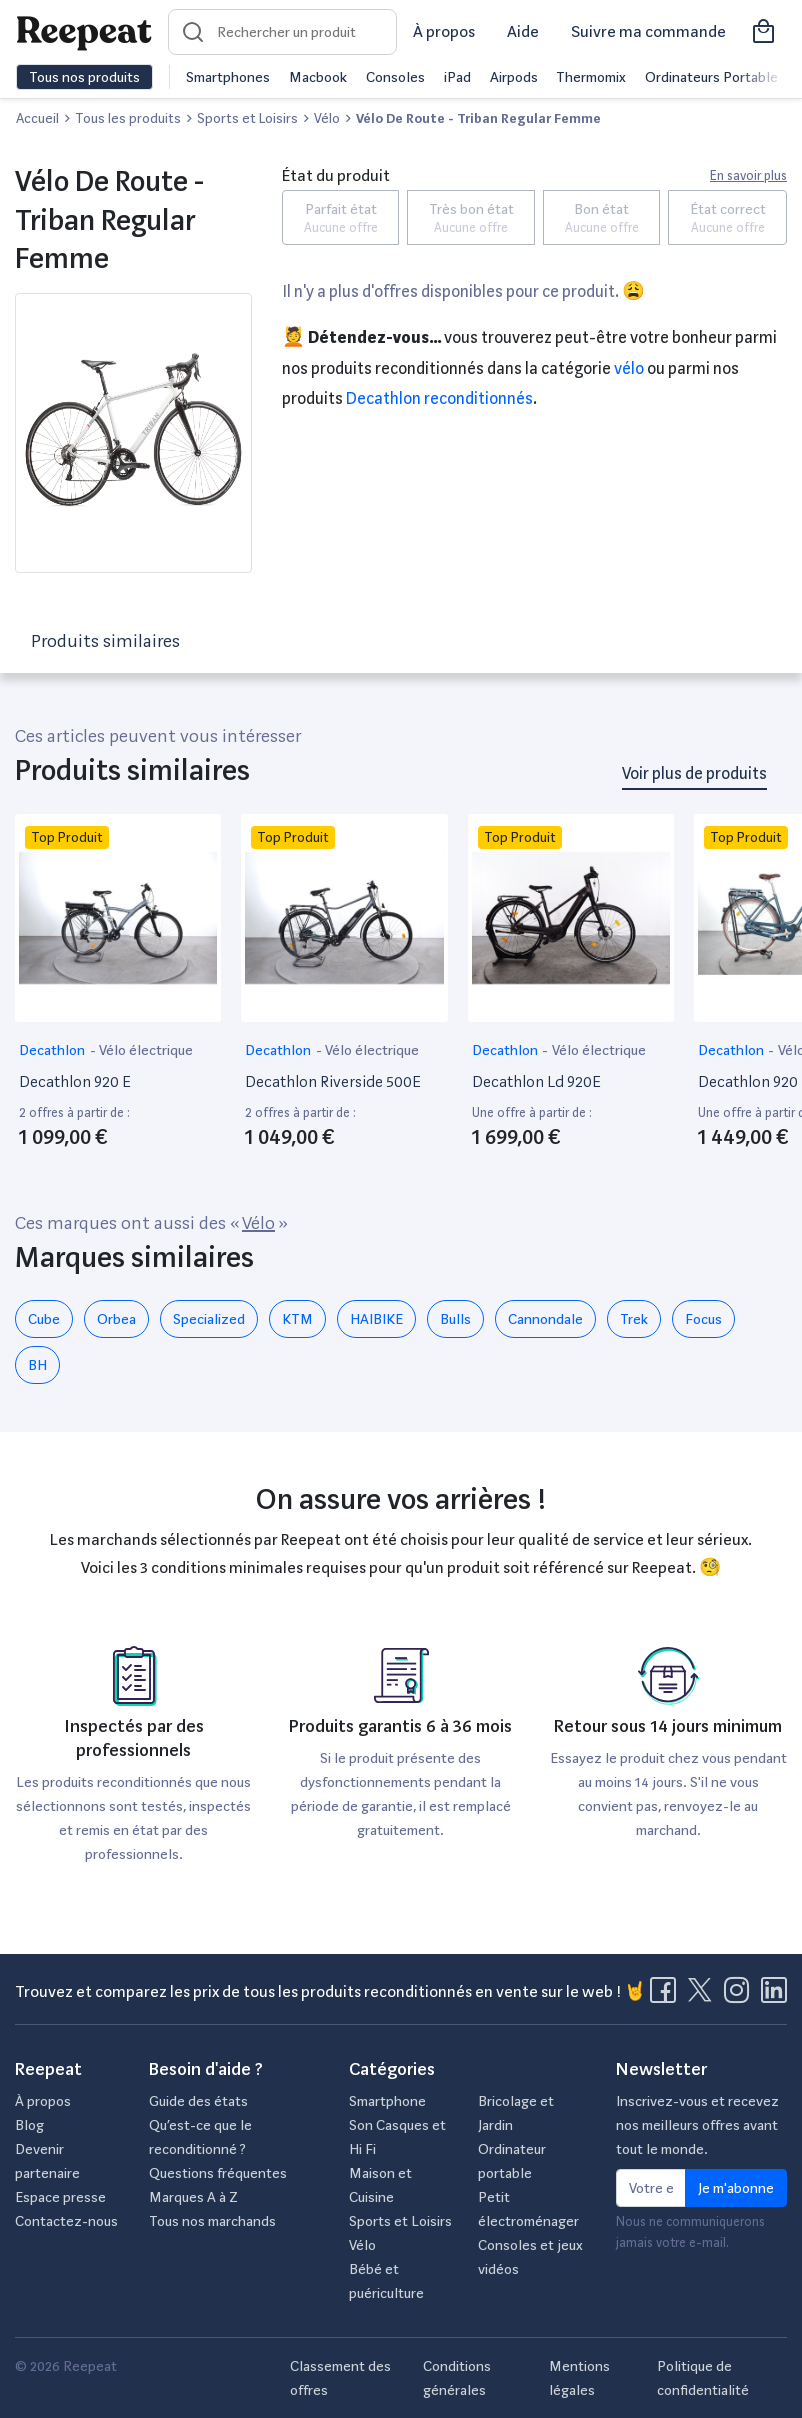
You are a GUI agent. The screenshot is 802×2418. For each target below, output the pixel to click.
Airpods (514, 77)
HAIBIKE (376, 1319)
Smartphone (387, 2101)
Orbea (116, 1319)
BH (37, 1365)
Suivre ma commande (648, 31)
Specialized (209, 1319)
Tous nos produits (84, 77)
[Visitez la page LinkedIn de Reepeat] (774, 1996)
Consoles (395, 77)
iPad (457, 77)
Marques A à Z (193, 2197)
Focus (703, 1319)
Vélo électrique (146, 1050)
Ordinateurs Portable (711, 77)
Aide (523, 31)
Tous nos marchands (212, 2221)
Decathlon (53, 1050)
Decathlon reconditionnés (439, 398)
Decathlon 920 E (75, 1081)
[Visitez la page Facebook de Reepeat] (667, 1996)
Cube (44, 1319)
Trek (634, 1319)
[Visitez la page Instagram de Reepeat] (741, 1996)
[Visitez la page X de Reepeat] (704, 1996)
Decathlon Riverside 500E (333, 1081)
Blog (29, 2125)
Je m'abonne (736, 2188)
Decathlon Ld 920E (536, 1081)
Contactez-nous (66, 2221)
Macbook (318, 77)
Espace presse (60, 2197)
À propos (444, 31)
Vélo (629, 368)
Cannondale (545, 1319)
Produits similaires (105, 640)
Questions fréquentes (218, 2173)
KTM (297, 1319)
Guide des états (198, 2101)
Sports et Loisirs (400, 2221)
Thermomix (591, 77)
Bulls (455, 1319)
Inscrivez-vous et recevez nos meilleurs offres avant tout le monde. (697, 2125)
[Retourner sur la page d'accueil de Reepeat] (84, 32)
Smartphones (228, 77)
